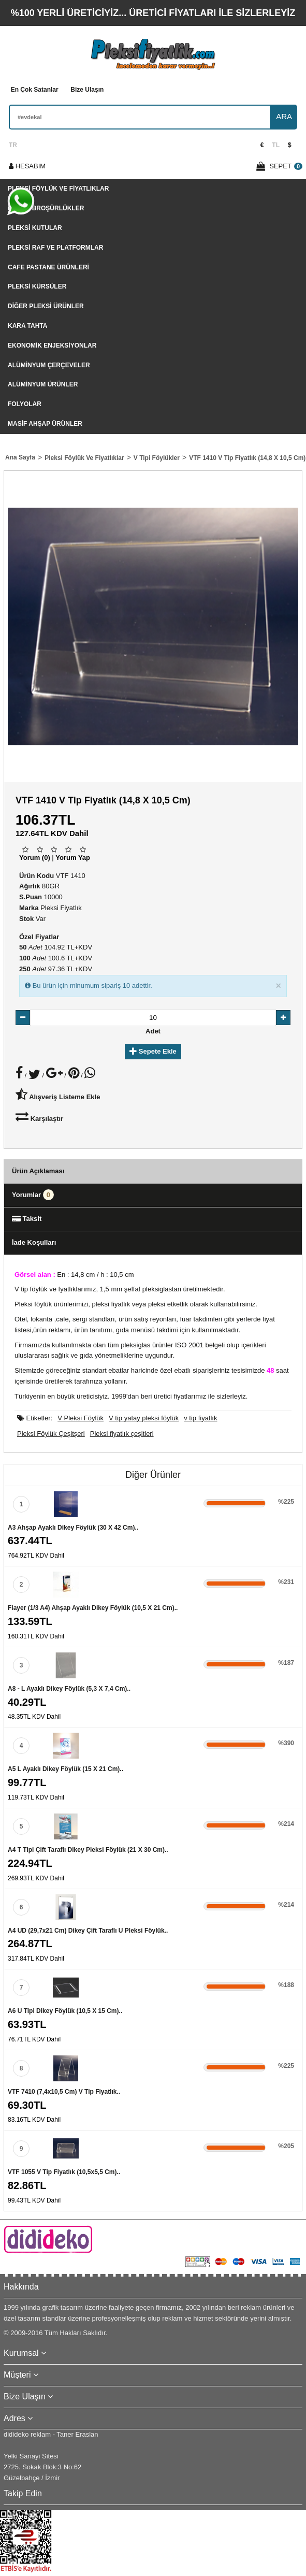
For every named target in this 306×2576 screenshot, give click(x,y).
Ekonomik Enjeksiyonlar (52, 345)
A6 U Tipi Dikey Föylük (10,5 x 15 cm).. (65, 2010)
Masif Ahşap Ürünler (45, 423)
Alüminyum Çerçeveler (49, 365)
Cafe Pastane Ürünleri (48, 267)
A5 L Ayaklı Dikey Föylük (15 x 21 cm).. (65, 1769)
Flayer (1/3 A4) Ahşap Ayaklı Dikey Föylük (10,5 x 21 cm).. (93, 1607)
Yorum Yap (72, 857)
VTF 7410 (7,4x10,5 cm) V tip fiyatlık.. (64, 2091)
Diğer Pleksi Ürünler (46, 306)
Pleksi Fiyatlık (60, 908)
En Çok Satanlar (35, 89)
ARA (284, 116)
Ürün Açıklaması (38, 1171)
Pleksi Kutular (35, 228)
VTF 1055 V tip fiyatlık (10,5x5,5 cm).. (64, 2172)
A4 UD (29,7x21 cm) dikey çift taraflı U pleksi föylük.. (88, 1930)
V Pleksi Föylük (80, 1418)
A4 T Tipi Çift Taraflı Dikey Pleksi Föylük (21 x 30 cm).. (88, 1849)
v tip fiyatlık (200, 1418)
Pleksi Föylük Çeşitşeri (51, 1433)
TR (13, 145)
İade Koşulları (34, 1242)
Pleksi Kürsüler (37, 286)
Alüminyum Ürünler (43, 384)
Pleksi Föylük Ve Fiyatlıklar (58, 188)
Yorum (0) (34, 857)
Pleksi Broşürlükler (46, 208)
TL (276, 145)
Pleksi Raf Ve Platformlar (55, 247)
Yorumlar (33, 1194)
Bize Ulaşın (87, 89)
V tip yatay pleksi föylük (144, 1418)
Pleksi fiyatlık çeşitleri (122, 1433)
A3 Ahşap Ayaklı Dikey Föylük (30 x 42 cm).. (73, 1527)
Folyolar (24, 404)
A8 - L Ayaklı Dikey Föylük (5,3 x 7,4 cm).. (69, 1688)
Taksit (26, 1218)
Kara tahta (27, 325)
